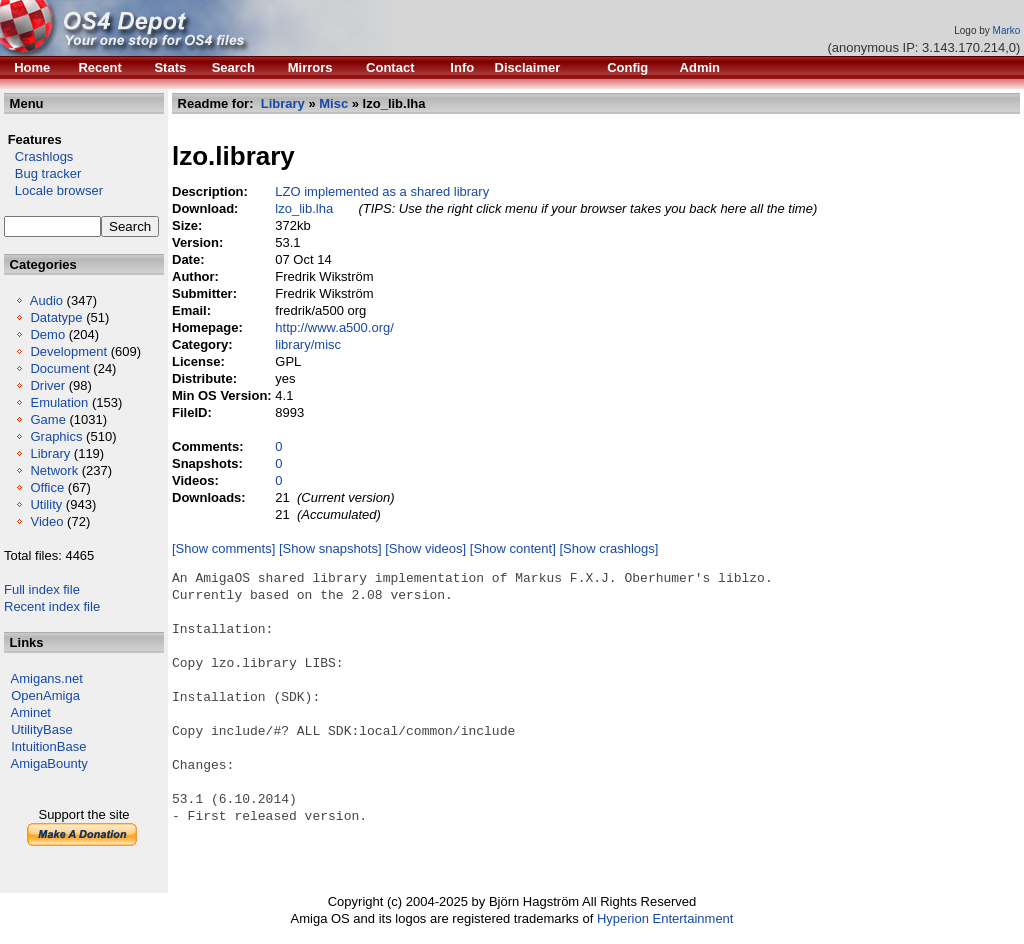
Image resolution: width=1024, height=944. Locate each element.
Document (59, 368)
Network (54, 470)
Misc (333, 103)
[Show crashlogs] (608, 548)
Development (68, 351)
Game (47, 419)
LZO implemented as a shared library (382, 191)
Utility (46, 504)
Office (47, 487)
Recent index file (52, 606)
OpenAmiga (45, 695)
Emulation (59, 402)
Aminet (31, 712)
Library (50, 453)
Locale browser (53, 190)
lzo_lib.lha (304, 208)
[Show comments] (223, 548)
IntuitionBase (48, 746)
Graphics (56, 436)
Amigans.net (47, 678)
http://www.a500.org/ (334, 327)
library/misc (308, 344)
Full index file (42, 589)
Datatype (56, 317)
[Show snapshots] (330, 548)
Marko (1007, 30)
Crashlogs (38, 156)
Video (46, 521)
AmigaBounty (49, 763)
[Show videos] (425, 548)
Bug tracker (42, 173)
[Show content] (513, 548)
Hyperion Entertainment (665, 918)
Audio (46, 300)
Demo (47, 334)
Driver (47, 385)
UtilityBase (41, 729)
